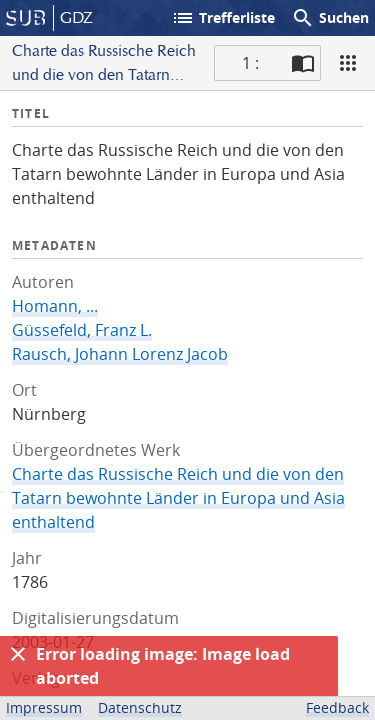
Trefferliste (223, 18)
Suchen (330, 18)
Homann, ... (55, 306)
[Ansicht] (348, 63)
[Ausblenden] (18, 654)
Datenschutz (140, 707)
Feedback (337, 707)
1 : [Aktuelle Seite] (250, 63)
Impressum (44, 707)
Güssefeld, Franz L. (82, 330)
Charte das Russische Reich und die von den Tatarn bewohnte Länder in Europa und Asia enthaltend (178, 498)
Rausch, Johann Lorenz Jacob (120, 354)
